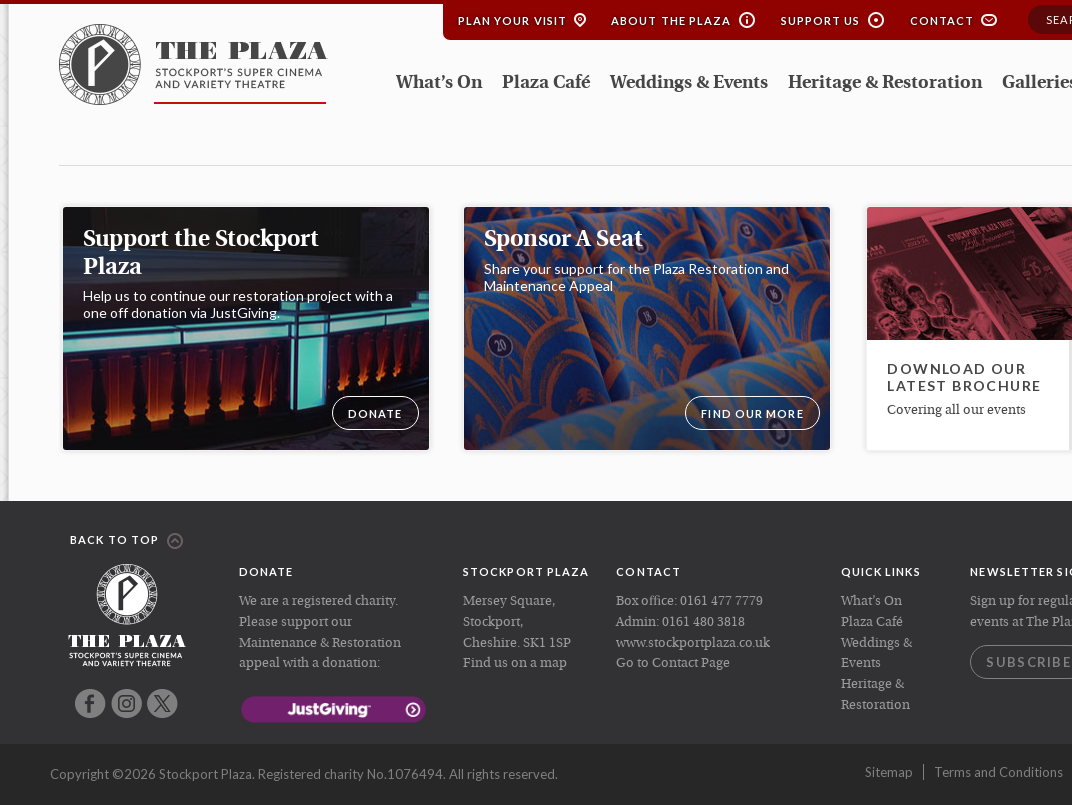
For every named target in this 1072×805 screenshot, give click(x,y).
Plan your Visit (513, 20)
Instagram (126, 703)
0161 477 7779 (721, 601)
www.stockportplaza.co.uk (693, 643)
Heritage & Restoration (885, 83)
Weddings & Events (689, 83)
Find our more (752, 413)
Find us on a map (515, 663)
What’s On (439, 83)
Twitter (162, 703)
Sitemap (889, 772)
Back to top (126, 541)
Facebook (90, 703)
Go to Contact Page (673, 663)
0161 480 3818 (703, 622)
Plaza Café (546, 83)
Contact (942, 20)
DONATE (375, 413)
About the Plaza (671, 20)
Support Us (821, 20)
